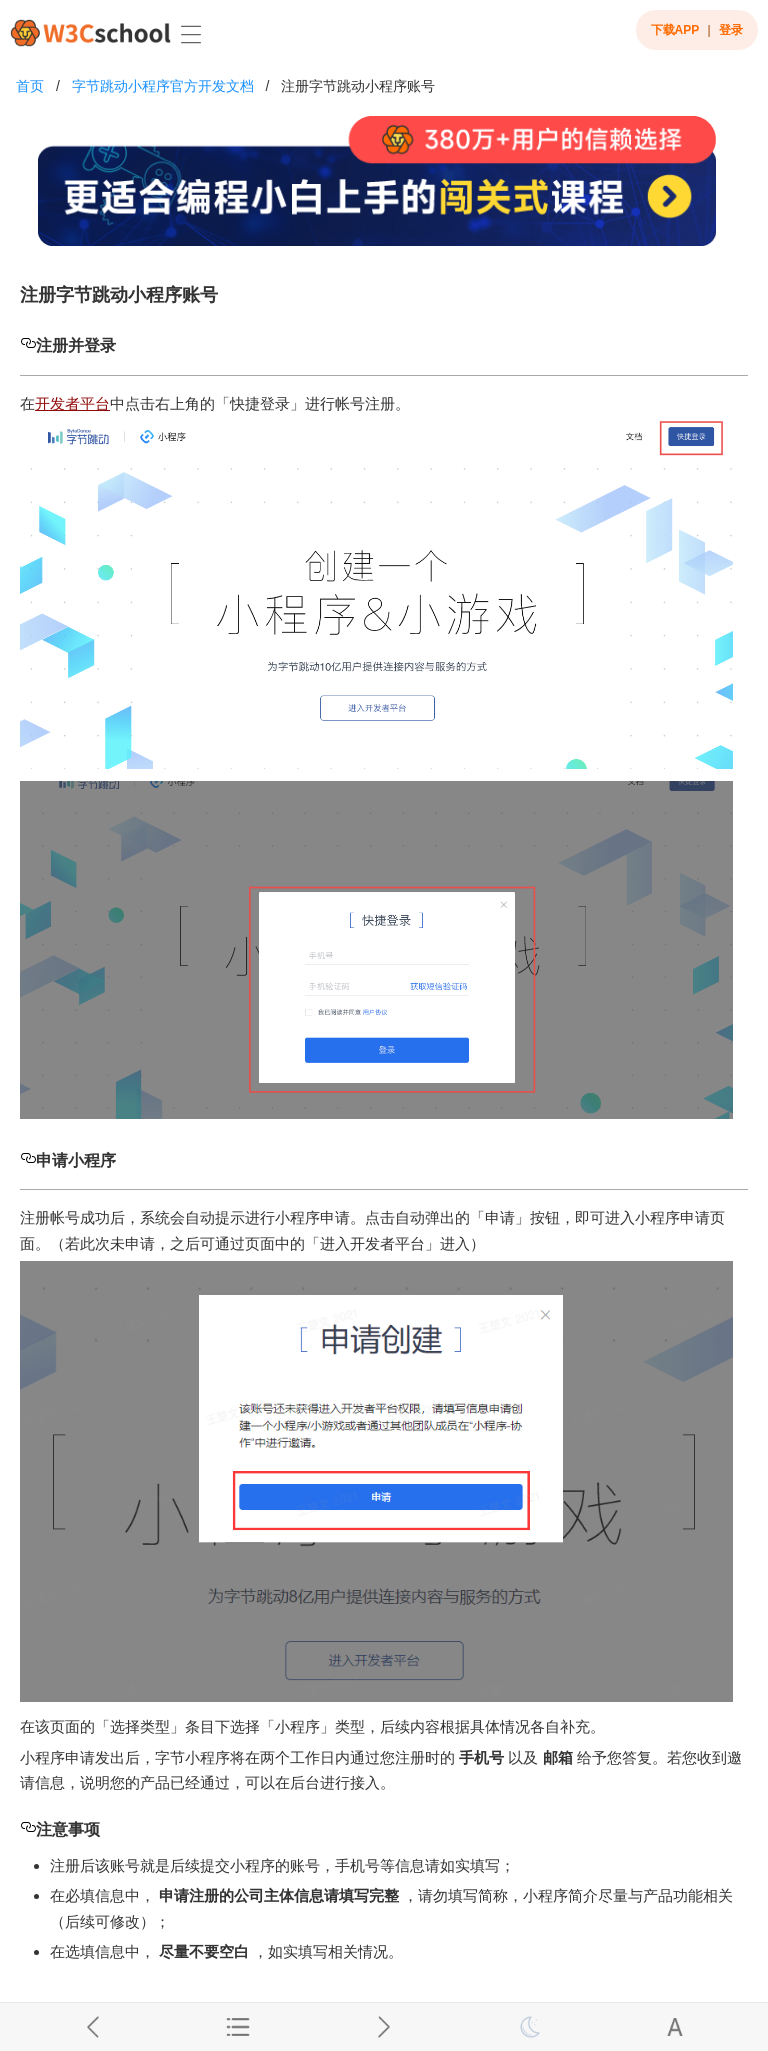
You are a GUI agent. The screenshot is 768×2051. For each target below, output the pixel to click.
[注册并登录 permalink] (28, 345)
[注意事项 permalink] (28, 1829)
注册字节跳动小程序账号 (358, 86)
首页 (30, 86)
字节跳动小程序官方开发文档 (163, 86)
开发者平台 (72, 403)
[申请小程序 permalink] (28, 1160)
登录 (731, 30)
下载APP (675, 30)
